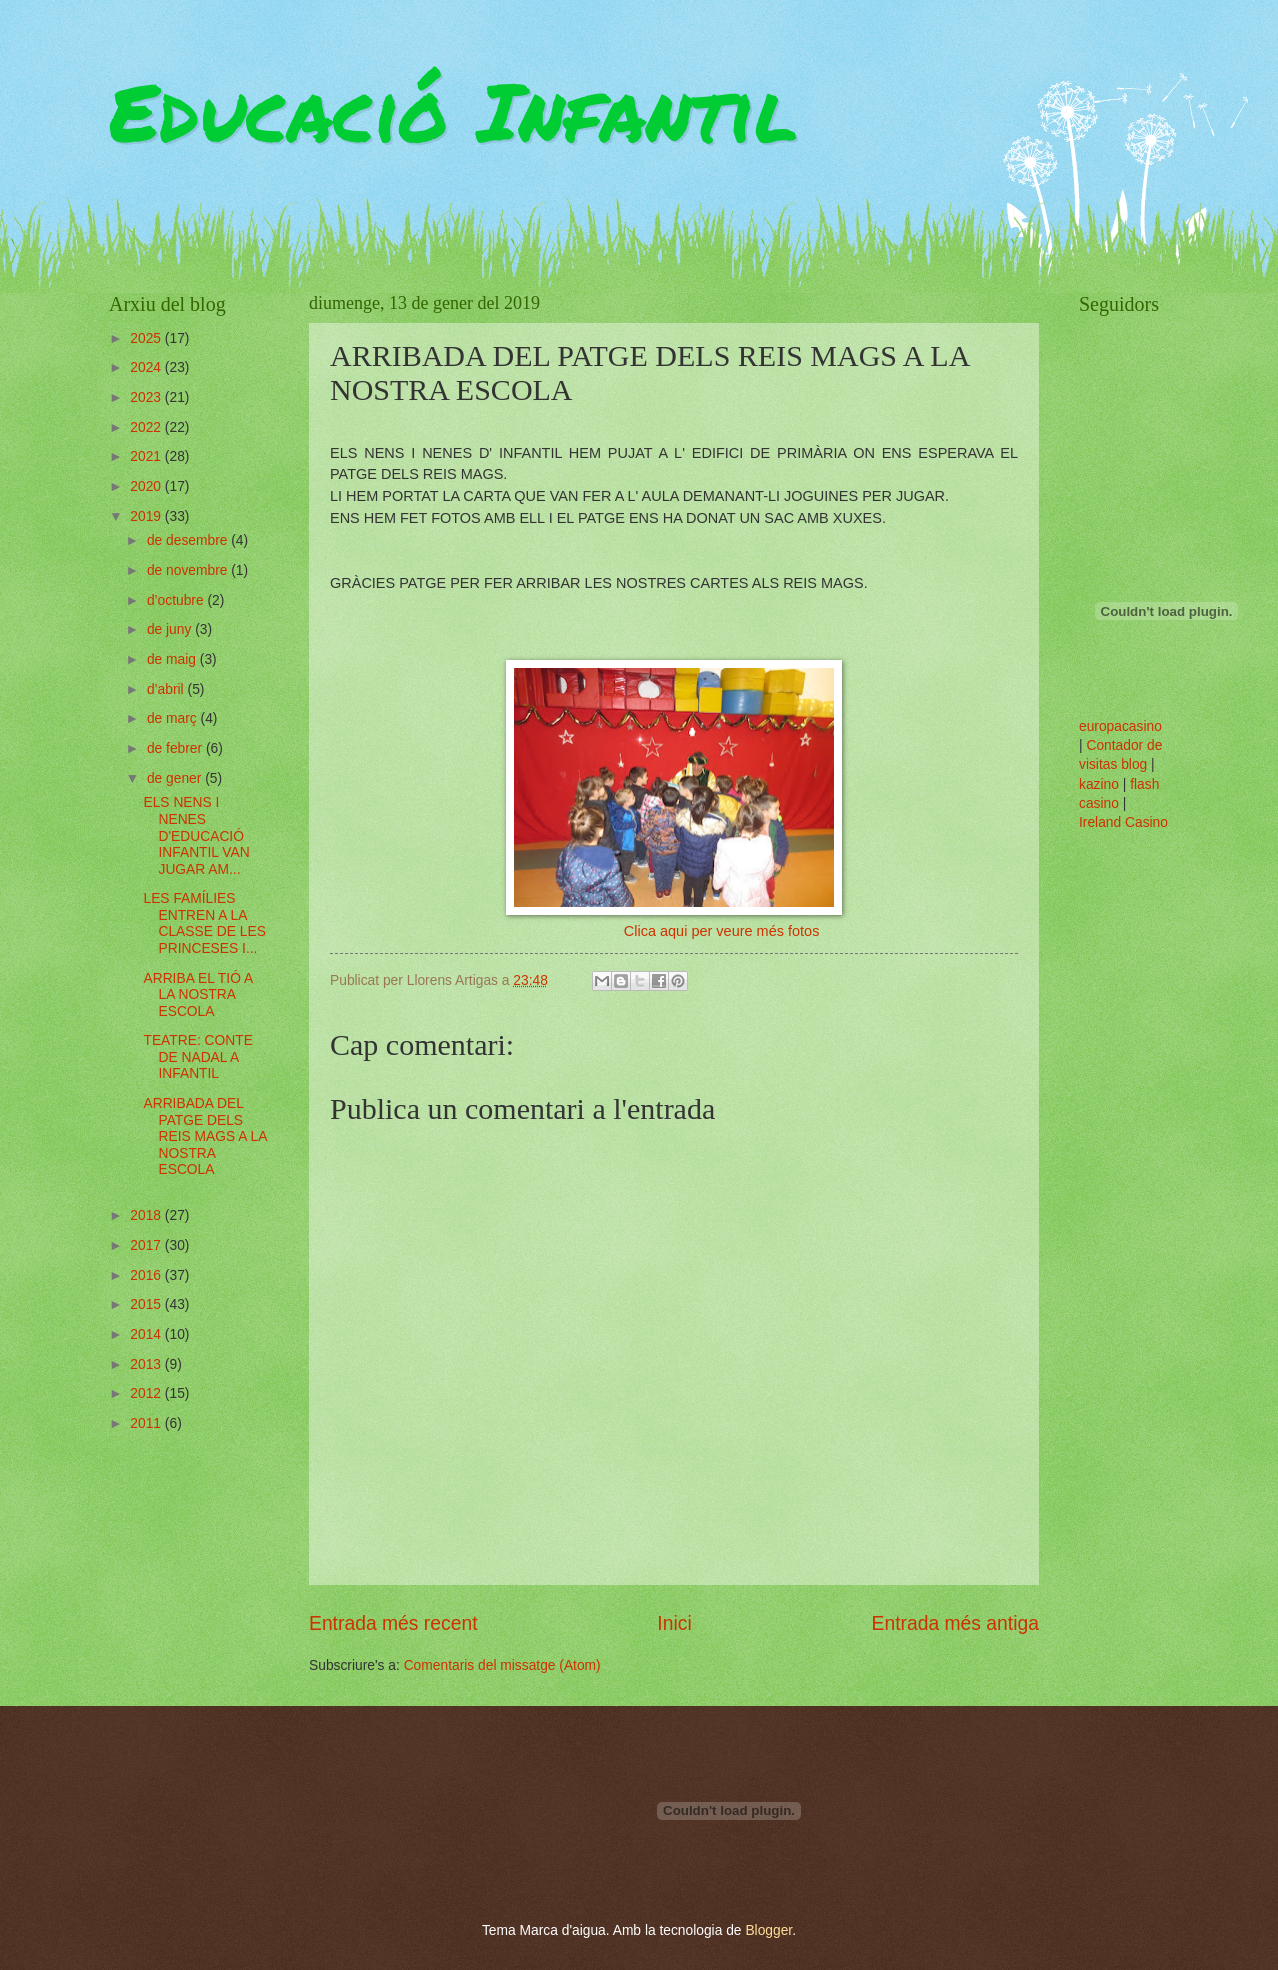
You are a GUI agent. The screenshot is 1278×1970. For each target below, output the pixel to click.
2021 (147, 456)
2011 (147, 1423)
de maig (173, 659)
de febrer (176, 748)
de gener (176, 778)
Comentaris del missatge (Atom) (502, 1665)
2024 (147, 367)
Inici (674, 1623)
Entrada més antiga (955, 1623)
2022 (147, 427)
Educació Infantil (453, 110)
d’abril (167, 689)
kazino (1099, 784)
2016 (147, 1275)
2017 (147, 1245)
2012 (147, 1393)
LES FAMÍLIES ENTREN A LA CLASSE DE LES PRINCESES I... (204, 923)
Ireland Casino (1123, 822)
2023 (147, 397)
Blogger (768, 1930)
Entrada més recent (393, 1623)
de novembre (189, 570)
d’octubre (177, 600)
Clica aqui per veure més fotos (722, 931)
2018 (147, 1215)
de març (174, 718)
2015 (147, 1304)
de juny (171, 629)
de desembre (189, 540)
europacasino (1120, 726)
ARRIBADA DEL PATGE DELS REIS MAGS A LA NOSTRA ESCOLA (204, 1136)
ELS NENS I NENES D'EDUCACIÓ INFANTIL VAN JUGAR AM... (196, 835)
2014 (147, 1334)
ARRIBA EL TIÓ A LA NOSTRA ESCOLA (197, 995)
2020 (147, 486)
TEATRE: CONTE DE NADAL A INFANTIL (197, 1057)
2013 (147, 1364)
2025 (147, 338)
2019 (147, 516)
